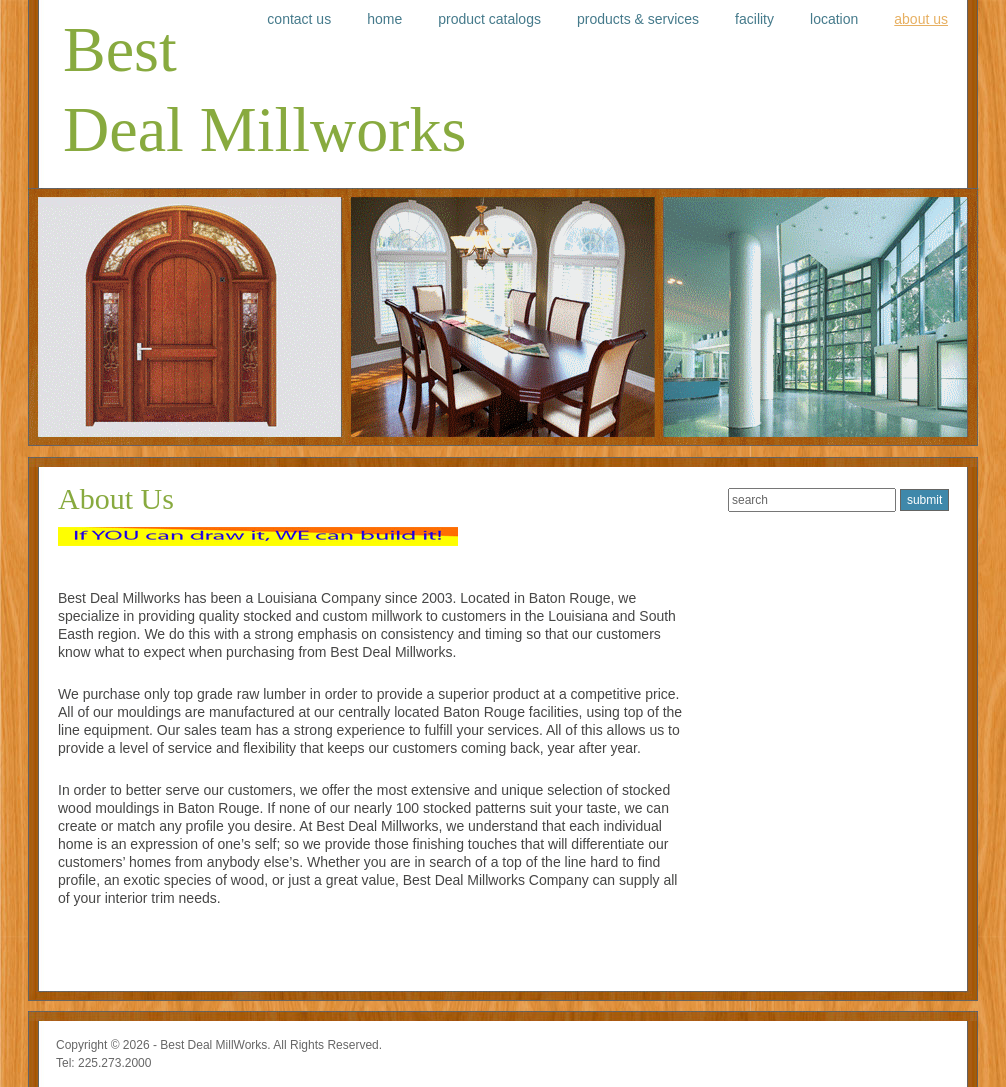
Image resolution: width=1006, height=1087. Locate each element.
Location (834, 19)
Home (384, 19)
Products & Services (638, 19)
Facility (754, 19)
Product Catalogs (489, 19)
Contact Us (299, 19)
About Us (921, 19)
